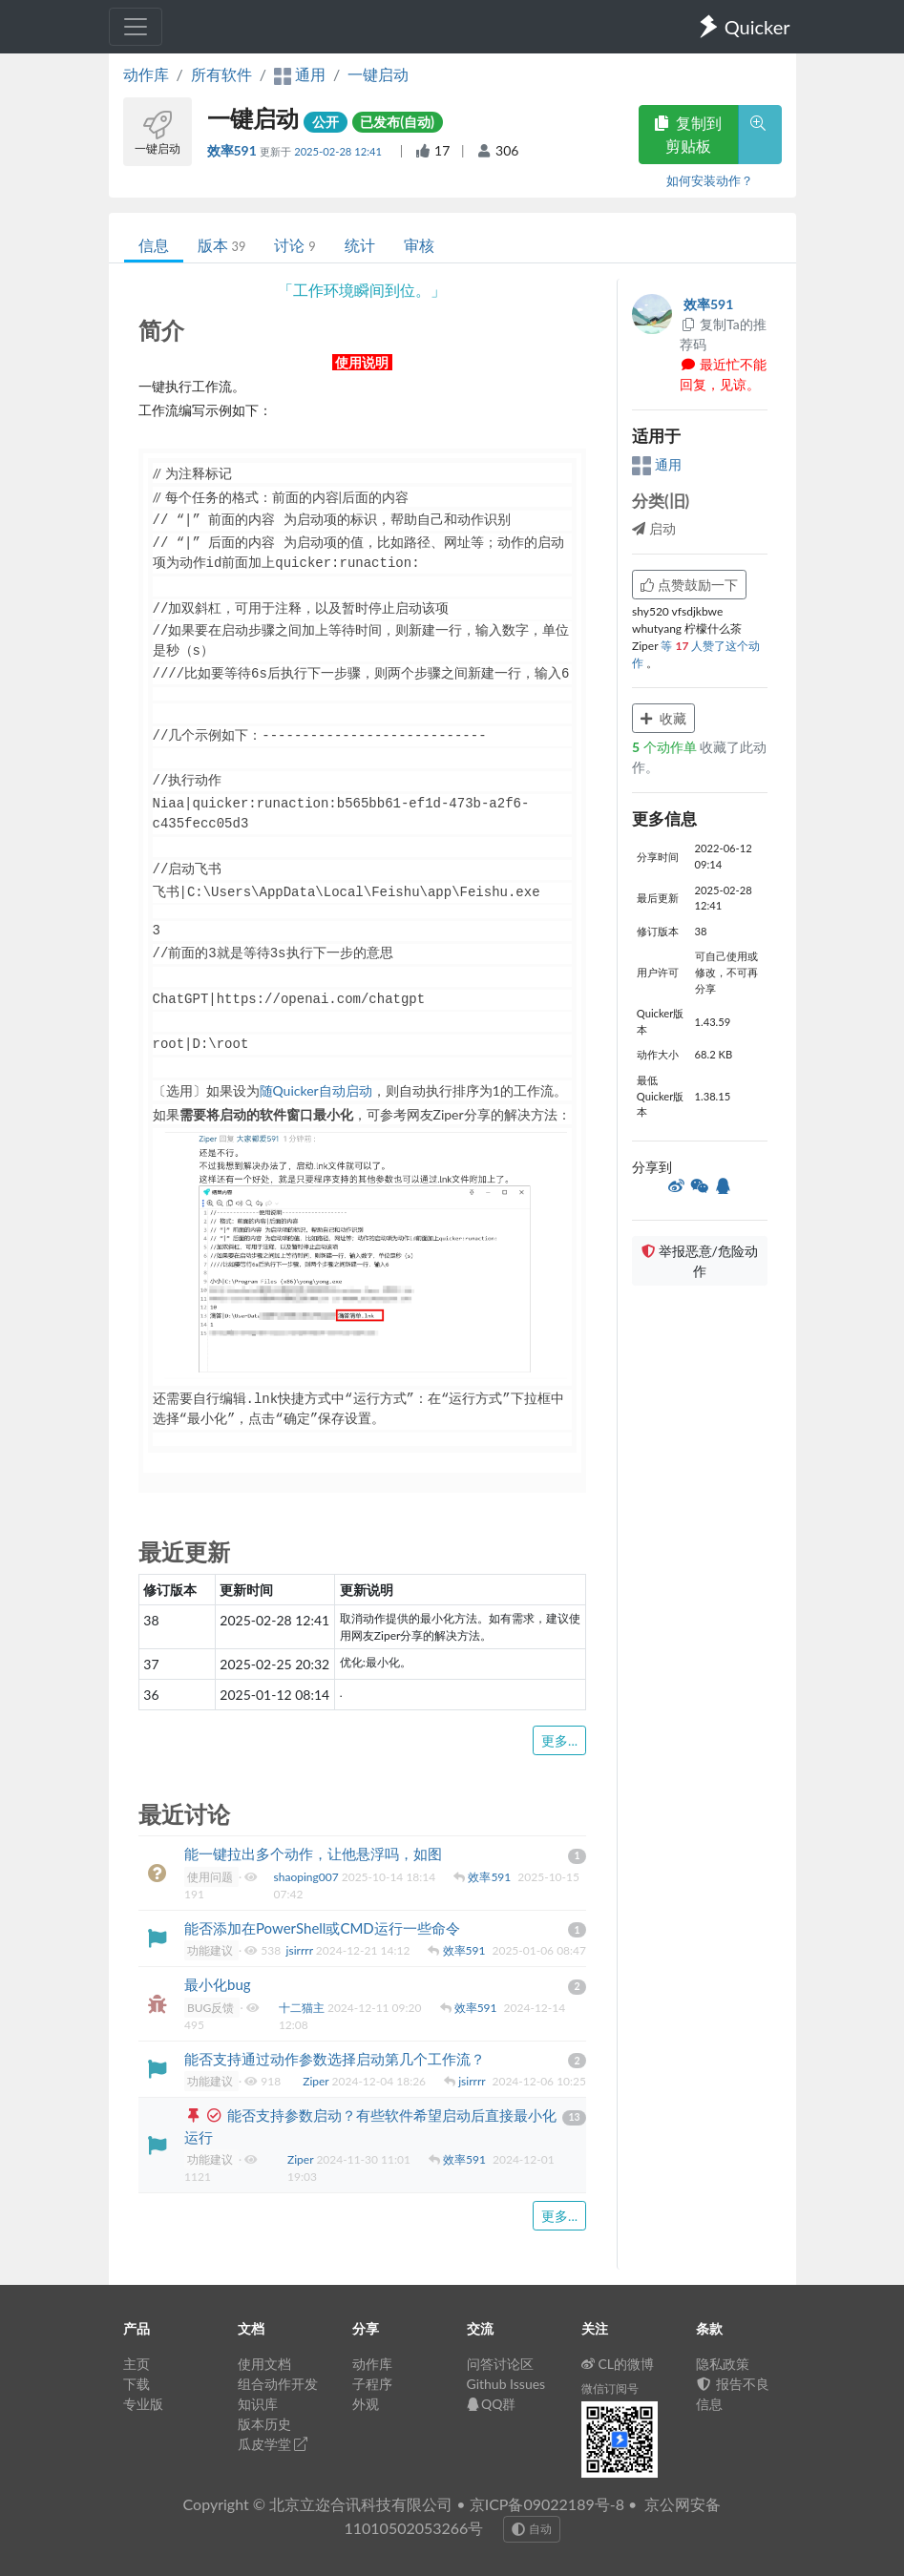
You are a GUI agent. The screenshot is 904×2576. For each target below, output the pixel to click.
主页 (136, 2364)
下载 (136, 2384)
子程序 (372, 2384)
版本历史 (264, 2424)
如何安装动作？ (709, 180)
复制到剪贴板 (688, 134)
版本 (222, 245)
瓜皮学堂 (273, 2444)
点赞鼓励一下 (689, 584)
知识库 (258, 2404)
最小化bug (217, 1984)
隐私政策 (722, 2364)
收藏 (663, 718)
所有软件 (221, 74)
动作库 (146, 74)
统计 (360, 245)
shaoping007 (308, 1877)
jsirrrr (301, 1950)
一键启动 (378, 74)
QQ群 (491, 2404)
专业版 (143, 2404)
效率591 (234, 150)
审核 (419, 245)
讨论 (294, 245)
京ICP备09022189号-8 (547, 2504)
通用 (657, 464)
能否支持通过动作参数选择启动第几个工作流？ (334, 2058)
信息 (153, 245)
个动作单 (666, 747)
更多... (559, 1740)
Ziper (317, 2081)
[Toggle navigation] (135, 27)
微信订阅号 (610, 2388)
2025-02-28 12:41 (339, 151)
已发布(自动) (397, 122)
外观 (365, 2404)
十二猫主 (303, 2007)
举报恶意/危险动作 (699, 1261)
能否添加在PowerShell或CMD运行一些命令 (322, 1928)
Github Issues (506, 2384)
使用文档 (264, 2364)
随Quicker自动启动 (316, 1090)
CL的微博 (618, 2364)
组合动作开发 (278, 2384)
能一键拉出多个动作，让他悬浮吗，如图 (313, 1853)
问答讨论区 (500, 2364)
